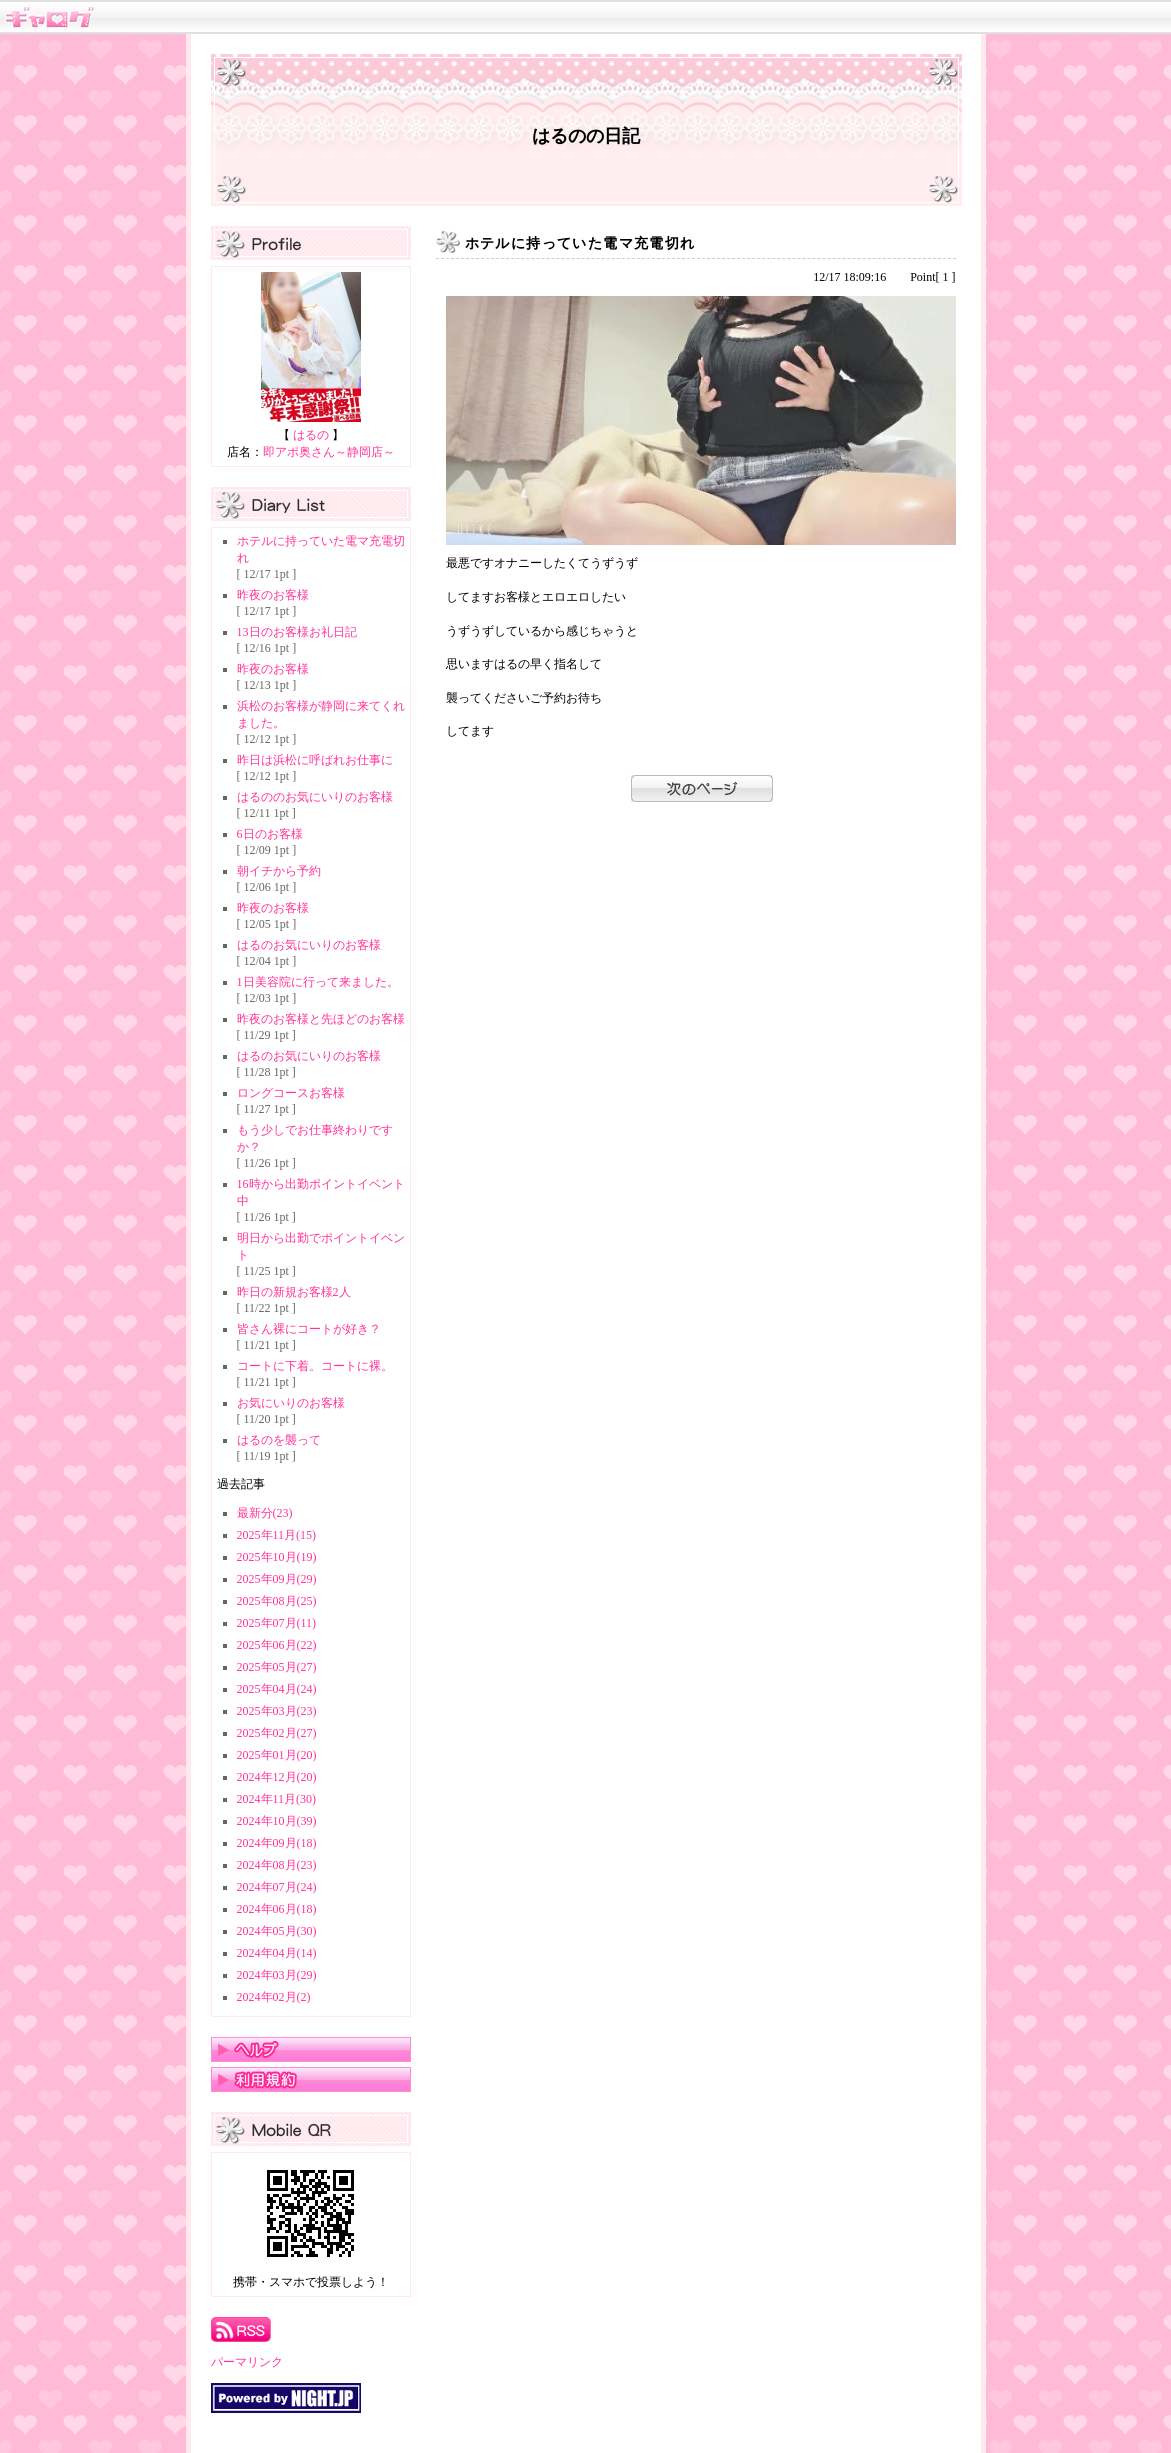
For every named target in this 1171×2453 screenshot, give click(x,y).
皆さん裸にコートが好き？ (309, 1329)
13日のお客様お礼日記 (297, 632)
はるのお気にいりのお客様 (309, 945)
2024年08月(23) (277, 1865)
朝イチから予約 (279, 871)
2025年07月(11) (277, 1623)
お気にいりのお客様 (291, 1403)
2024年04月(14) (277, 1953)
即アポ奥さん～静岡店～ (329, 452)
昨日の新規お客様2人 (294, 1292)
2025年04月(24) (277, 1689)
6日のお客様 (270, 834)
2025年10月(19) (277, 1557)
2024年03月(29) (277, 1975)
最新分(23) (265, 1513)
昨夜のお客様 (273, 595)
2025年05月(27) (277, 1667)
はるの (311, 435)
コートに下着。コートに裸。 (315, 1366)
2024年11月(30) (277, 1799)
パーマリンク (247, 2362)
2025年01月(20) (277, 1755)
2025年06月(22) (277, 1645)
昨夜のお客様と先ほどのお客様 (321, 1019)
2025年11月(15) (277, 1535)
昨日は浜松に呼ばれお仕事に (315, 760)
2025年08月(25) (277, 1601)
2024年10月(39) (277, 1821)
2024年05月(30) (277, 1931)
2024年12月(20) (277, 1777)
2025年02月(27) (277, 1733)
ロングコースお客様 (291, 1093)
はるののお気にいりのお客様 (315, 797)
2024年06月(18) (277, 1909)
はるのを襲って (279, 1440)
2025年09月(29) (277, 1579)
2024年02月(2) (274, 1997)
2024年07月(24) (277, 1887)
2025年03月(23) (277, 1711)
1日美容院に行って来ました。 (318, 982)
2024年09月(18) (277, 1843)
